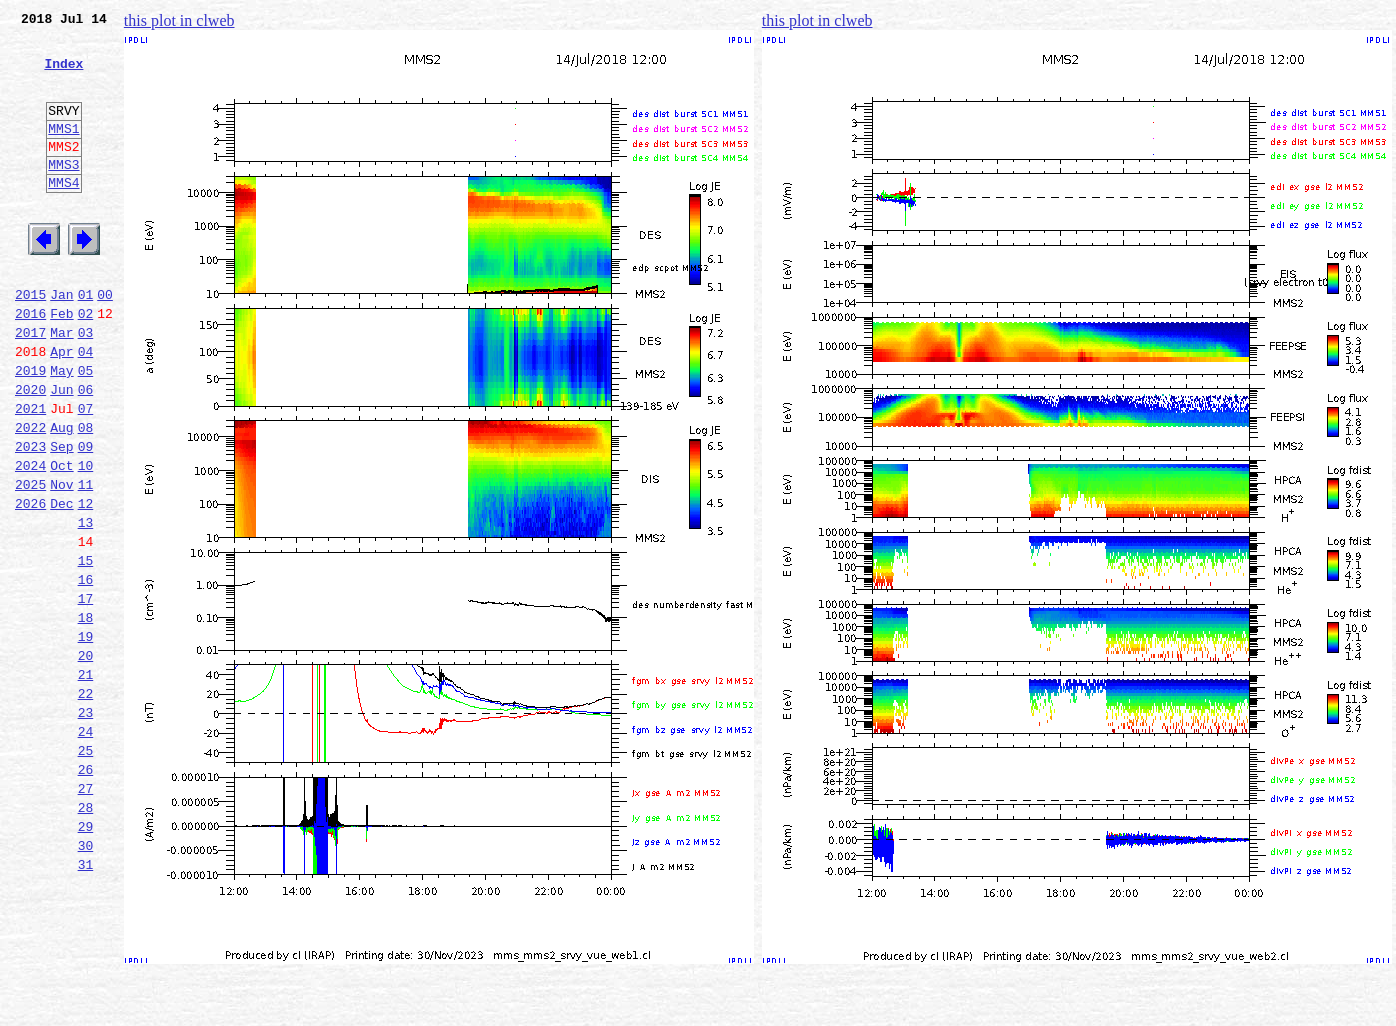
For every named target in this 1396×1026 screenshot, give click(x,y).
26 (86, 892)
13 (86, 606)
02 (86, 364)
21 (86, 782)
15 (86, 650)
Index (63, 75)
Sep (61, 518)
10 (86, 540)
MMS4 (63, 215)
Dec (61, 584)
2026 (30, 584)
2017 (30, 386)
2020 (30, 452)
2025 (30, 562)
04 (86, 408)
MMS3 (63, 194)
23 (86, 826)
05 (86, 430)
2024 (30, 540)
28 (86, 936)
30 (86, 980)
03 (86, 386)
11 (86, 562)
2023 (30, 518)
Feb (61, 364)
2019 (30, 430)
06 (86, 452)
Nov (61, 562)
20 (86, 760)
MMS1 (63, 152)
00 (105, 342)
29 (86, 958)
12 (86, 584)
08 (86, 496)
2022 (30, 496)
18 (86, 716)
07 (86, 474)
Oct (61, 540)
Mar (61, 386)
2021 (30, 474)
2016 (30, 364)
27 (86, 914)
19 (86, 738)
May (61, 430)
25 (86, 870)
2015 (30, 342)
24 (86, 848)
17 (86, 694)
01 (86, 342)
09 (86, 518)
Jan (61, 342)
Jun (61, 452)
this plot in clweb (179, 20)
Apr (61, 408)
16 (86, 672)
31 (86, 1002)
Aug (61, 496)
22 (86, 804)
